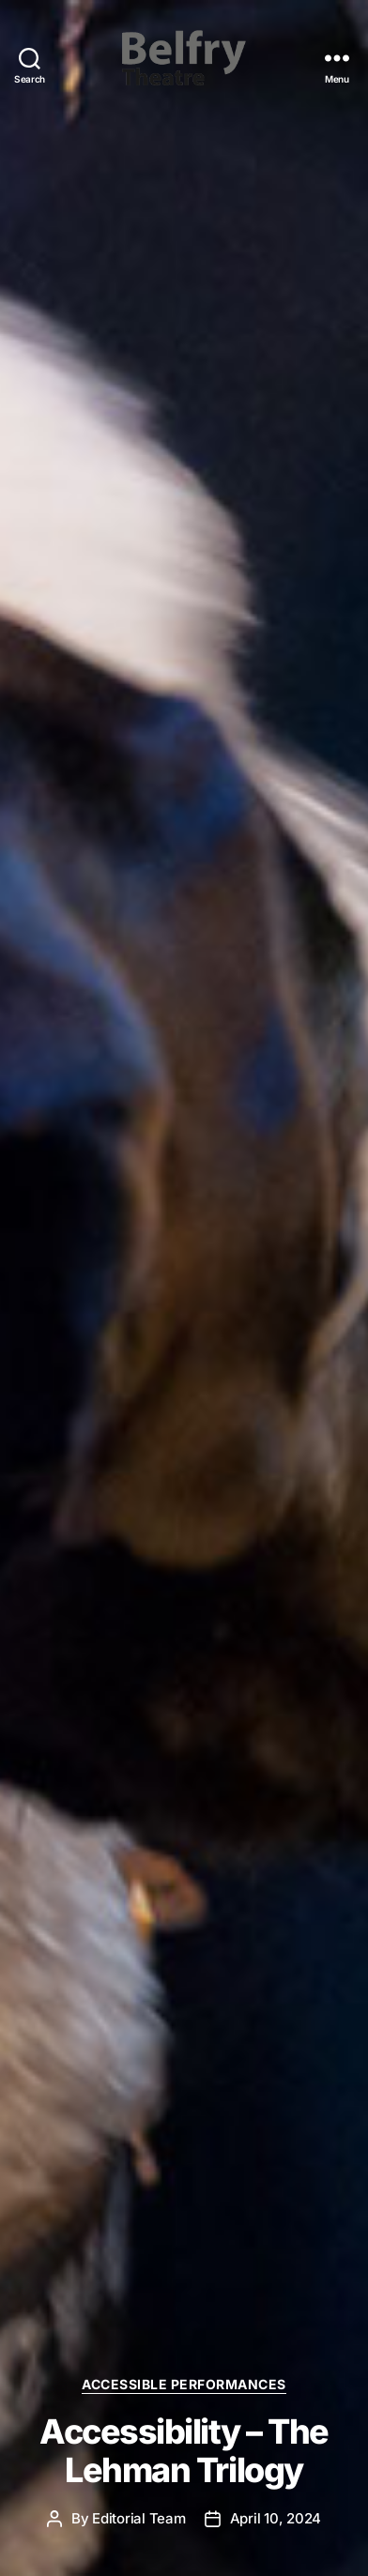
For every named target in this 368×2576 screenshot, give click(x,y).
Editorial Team (138, 2518)
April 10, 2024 (275, 2518)
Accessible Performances (184, 2384)
